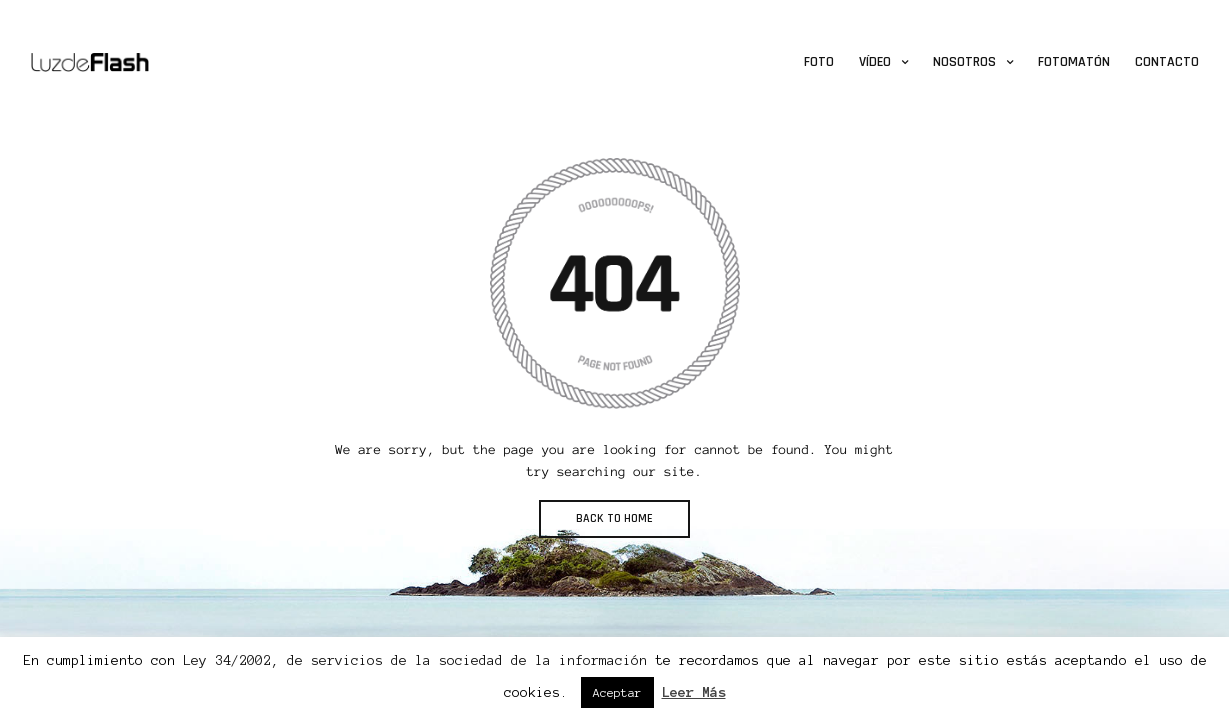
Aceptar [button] (617, 692)
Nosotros (964, 62)
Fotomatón (1074, 62)
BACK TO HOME (614, 518)
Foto (819, 62)
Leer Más (694, 692)
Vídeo (875, 62)
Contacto (1167, 62)
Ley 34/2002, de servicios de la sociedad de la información (415, 660)
